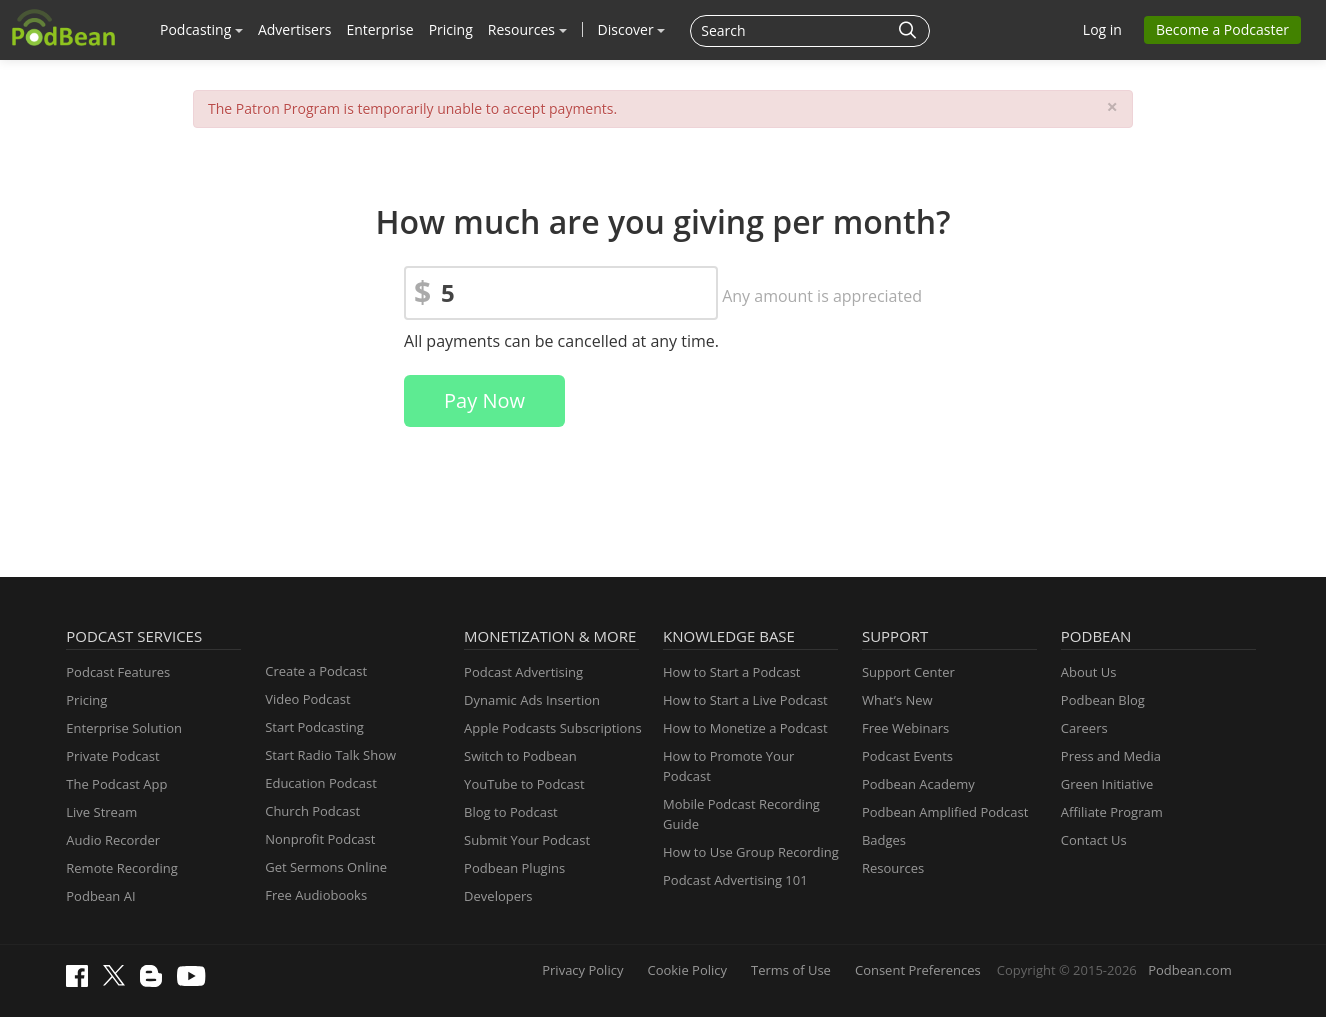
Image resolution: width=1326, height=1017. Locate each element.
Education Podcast (321, 783)
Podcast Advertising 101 (735, 880)
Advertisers (294, 29)
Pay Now (484, 400)
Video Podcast (307, 699)
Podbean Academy (918, 784)
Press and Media (1111, 756)
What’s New (897, 700)
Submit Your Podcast (527, 840)
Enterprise (379, 29)
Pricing (451, 29)
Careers (1084, 728)
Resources (527, 29)
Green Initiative (1107, 784)
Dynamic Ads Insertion (532, 700)
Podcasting (201, 29)
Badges (884, 840)
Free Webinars (905, 728)
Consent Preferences (918, 970)
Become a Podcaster (1222, 29)
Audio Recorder (113, 840)
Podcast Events (907, 756)
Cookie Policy (687, 970)
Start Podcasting (314, 727)
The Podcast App (116, 784)
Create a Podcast (316, 671)
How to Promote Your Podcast (728, 766)
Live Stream (101, 812)
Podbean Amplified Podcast (945, 812)
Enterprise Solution (124, 728)
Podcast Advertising (523, 672)
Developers (498, 896)
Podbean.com (1190, 970)
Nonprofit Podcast (320, 839)
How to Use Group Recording (751, 852)
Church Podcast (312, 811)
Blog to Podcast (511, 812)
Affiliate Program (1112, 812)
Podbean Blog (1103, 700)
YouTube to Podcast (524, 784)
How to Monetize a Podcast (745, 728)
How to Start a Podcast (731, 672)
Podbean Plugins (514, 868)
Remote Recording (121, 868)
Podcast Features (118, 672)
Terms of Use (791, 970)
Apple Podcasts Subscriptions (552, 728)
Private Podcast (112, 756)
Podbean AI (100, 896)
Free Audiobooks (316, 895)
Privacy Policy (582, 970)
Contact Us (1094, 840)
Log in (1102, 29)
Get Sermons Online (326, 867)
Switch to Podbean (520, 756)
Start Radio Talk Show (330, 755)
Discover (632, 29)
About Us (1089, 672)
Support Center (908, 672)
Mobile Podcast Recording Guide (741, 814)
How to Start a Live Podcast (745, 700)
